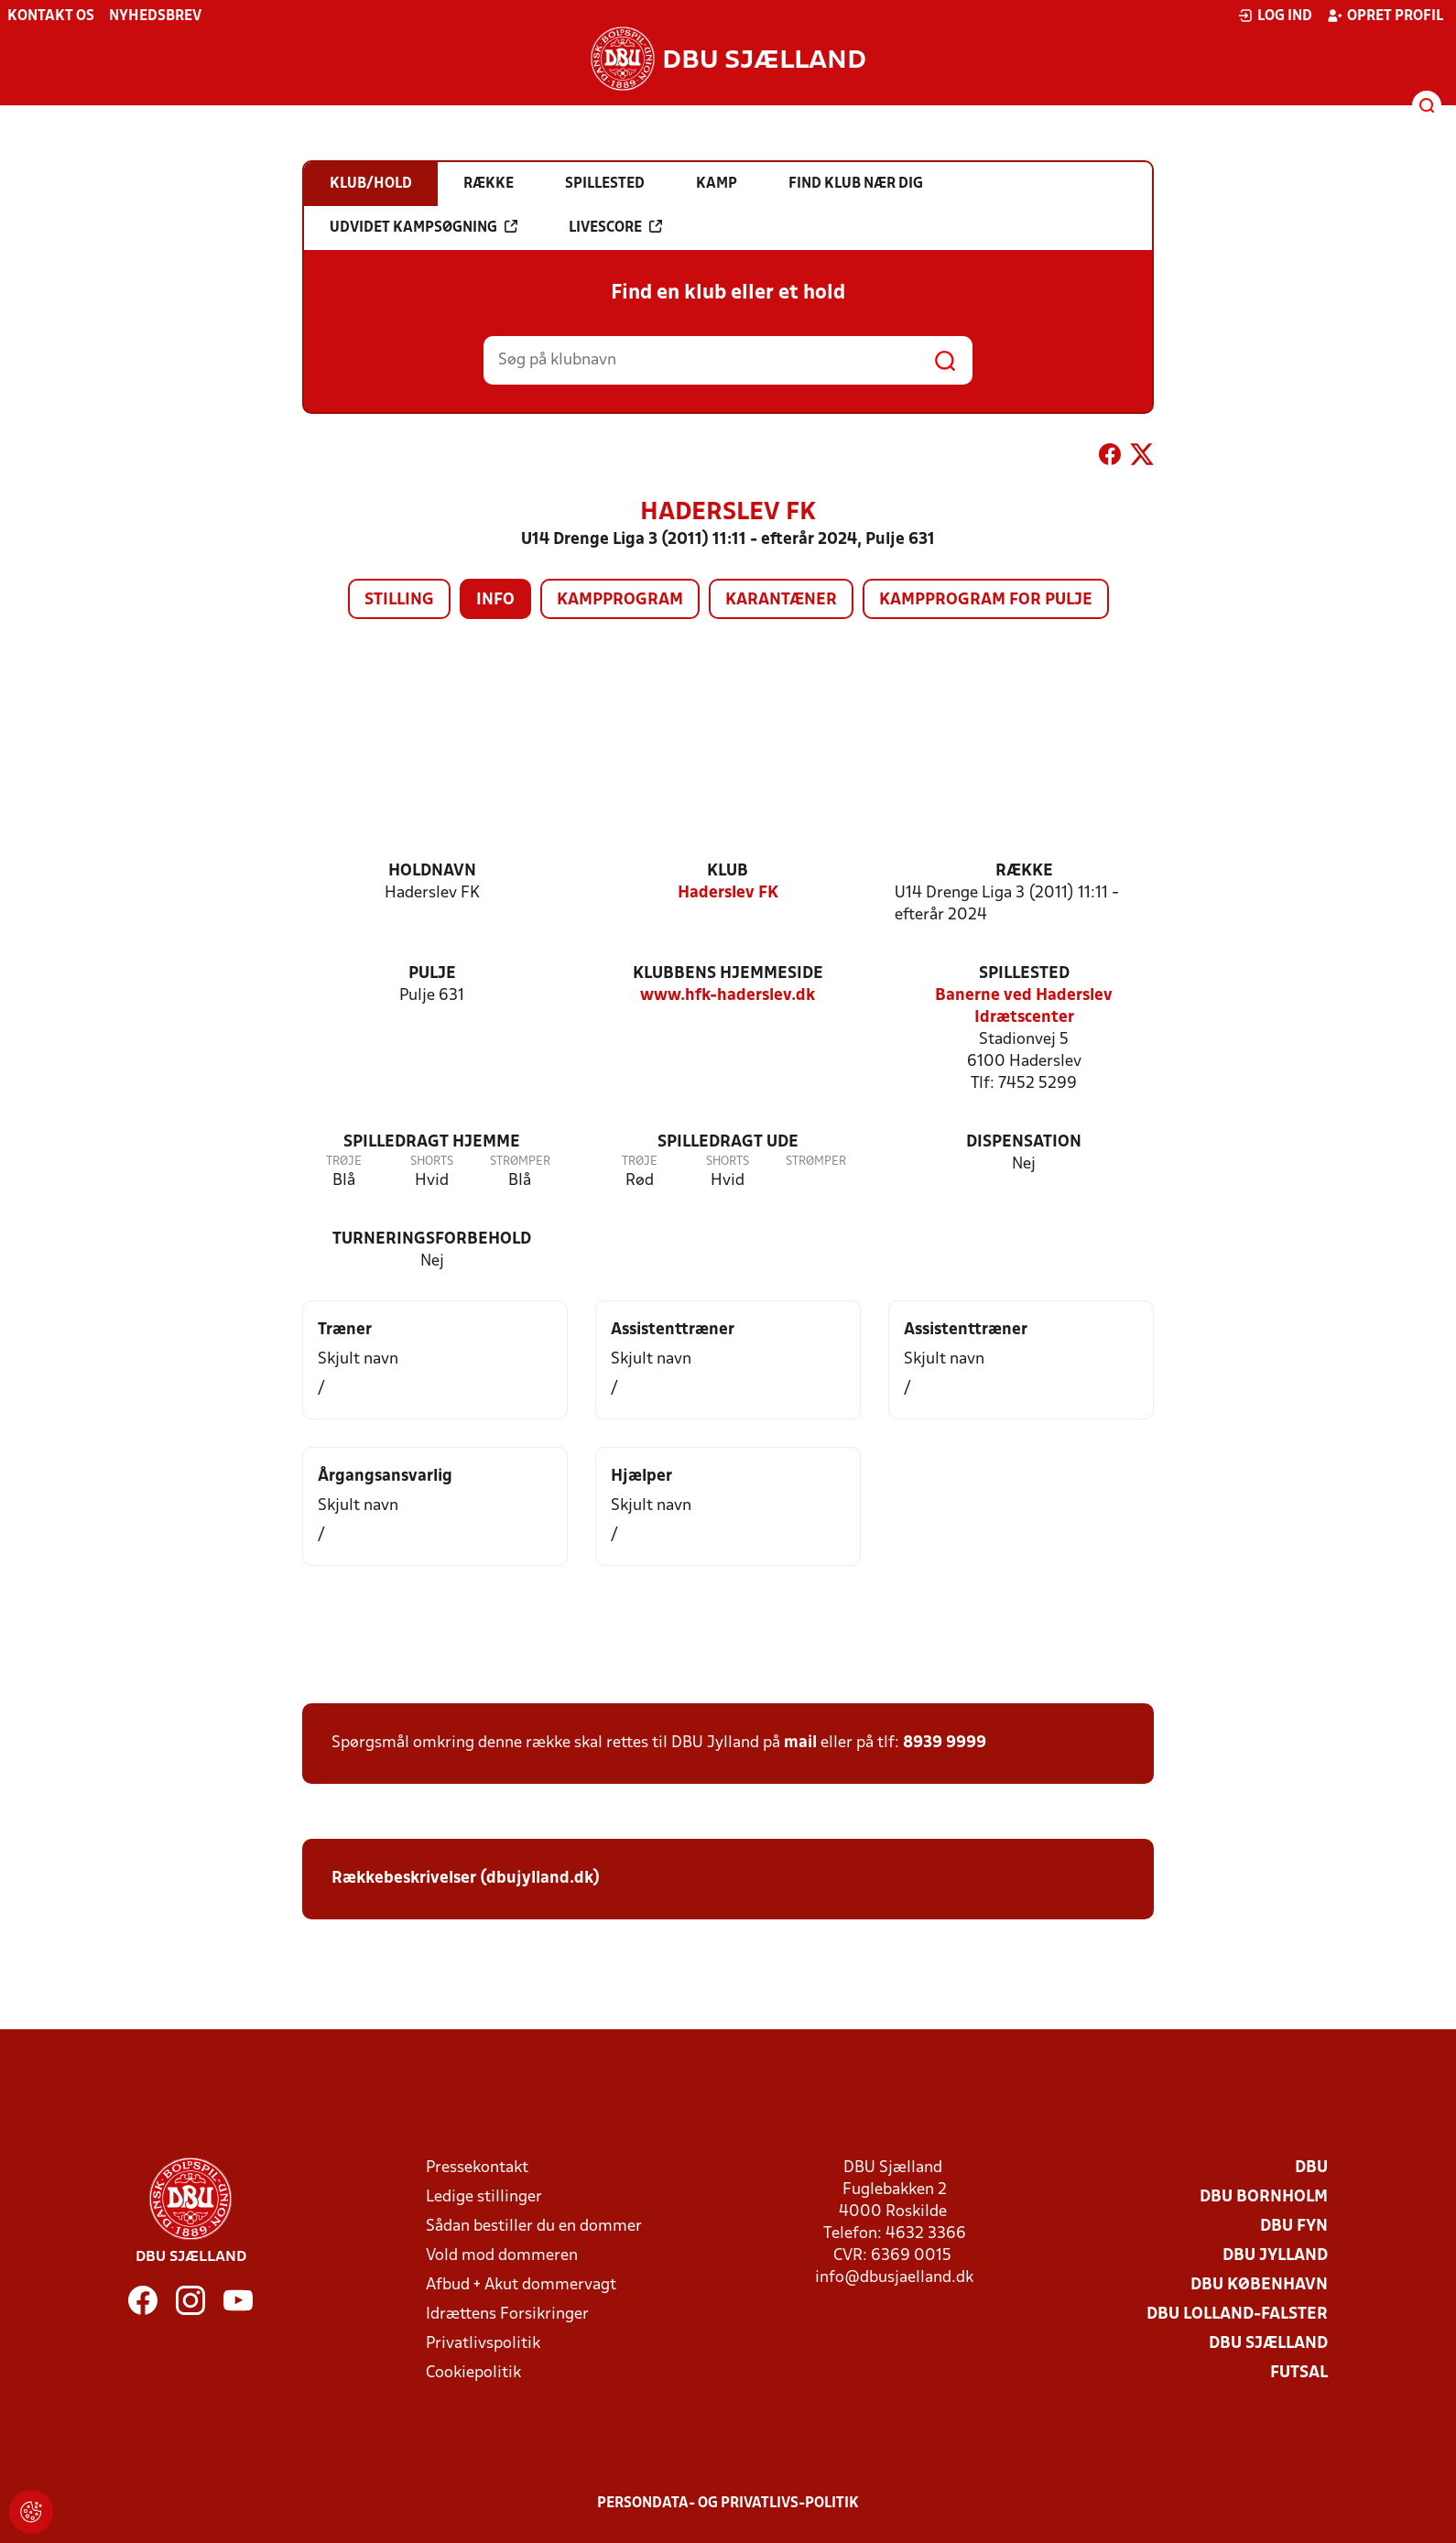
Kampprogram (620, 600)
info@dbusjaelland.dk (894, 2278)
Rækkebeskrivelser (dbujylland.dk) (465, 1878)
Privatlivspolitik (483, 2344)
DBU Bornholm (1264, 2197)
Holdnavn (432, 871)
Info (495, 600)
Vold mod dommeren (502, 2256)
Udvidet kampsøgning (423, 227)
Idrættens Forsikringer (507, 2314)
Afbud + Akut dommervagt (521, 2285)
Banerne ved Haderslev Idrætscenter (1024, 1007)
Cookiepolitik (473, 2373)
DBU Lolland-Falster (1237, 2314)
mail (800, 1743)
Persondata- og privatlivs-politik (728, 2503)
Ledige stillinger (484, 2197)
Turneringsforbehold (431, 1239)
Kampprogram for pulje (985, 600)
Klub (727, 871)
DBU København (1259, 2285)
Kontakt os (50, 16)
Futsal (1299, 2373)
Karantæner (781, 600)
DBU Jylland (1275, 2256)
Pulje (432, 974)
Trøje (344, 1162)
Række (1024, 871)
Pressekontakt (477, 2168)
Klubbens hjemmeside (728, 974)
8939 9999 (944, 1743)
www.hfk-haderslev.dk (727, 996)
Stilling (399, 600)
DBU (1311, 2168)
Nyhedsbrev (155, 16)
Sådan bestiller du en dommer (534, 2226)
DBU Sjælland (1268, 2344)
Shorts (431, 1162)
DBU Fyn (1294, 2226)
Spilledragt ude (728, 1142)
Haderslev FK (728, 893)
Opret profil (1385, 15)
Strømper (520, 1162)
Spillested (1024, 974)
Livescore (615, 227)
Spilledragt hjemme (431, 1142)
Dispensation (1023, 1142)
